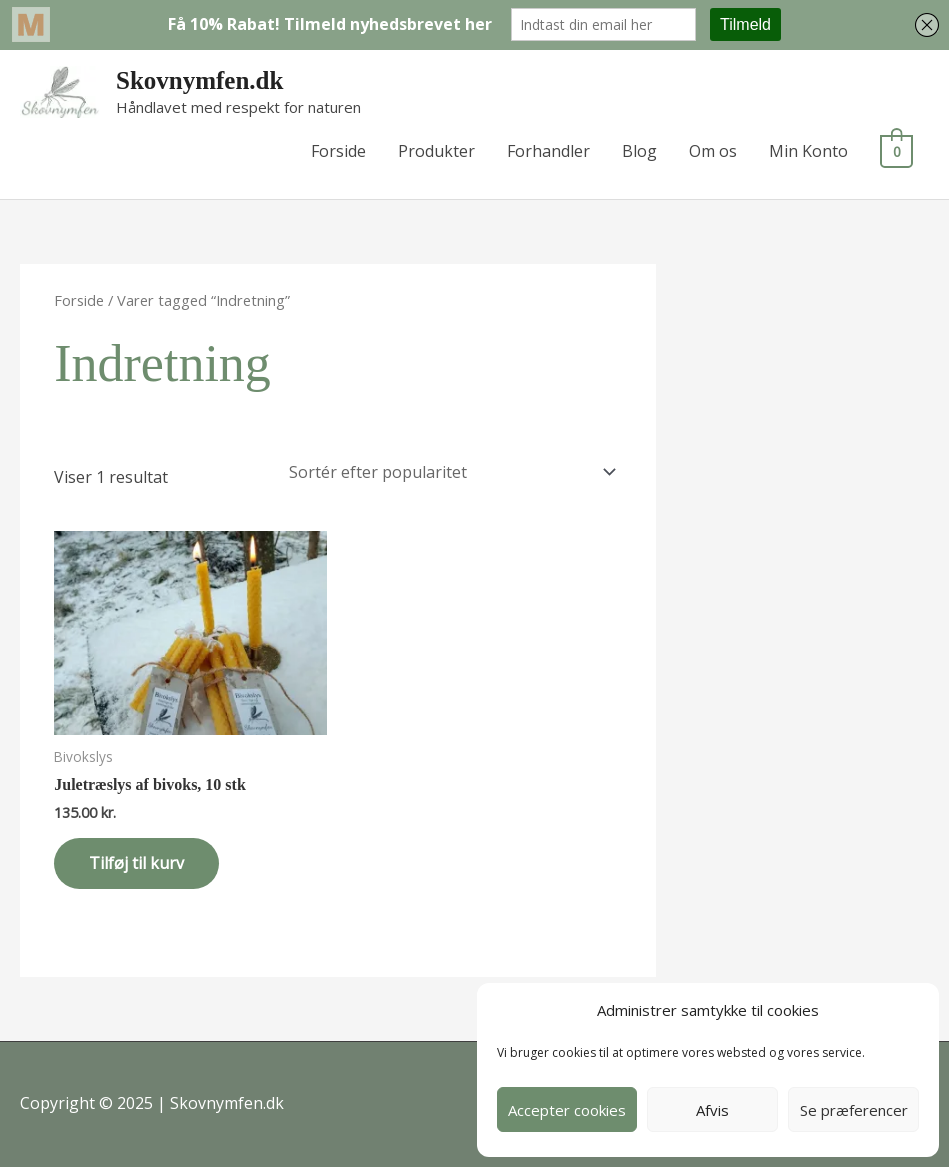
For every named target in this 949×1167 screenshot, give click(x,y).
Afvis (712, 1110)
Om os (717, 151)
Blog (643, 151)
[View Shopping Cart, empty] (898, 151)
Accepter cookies (567, 1110)
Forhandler (552, 151)
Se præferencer (854, 1110)
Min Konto (812, 151)
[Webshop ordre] (449, 472)
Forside (342, 151)
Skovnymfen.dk (199, 80)
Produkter (440, 151)
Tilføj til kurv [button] (136, 863)
